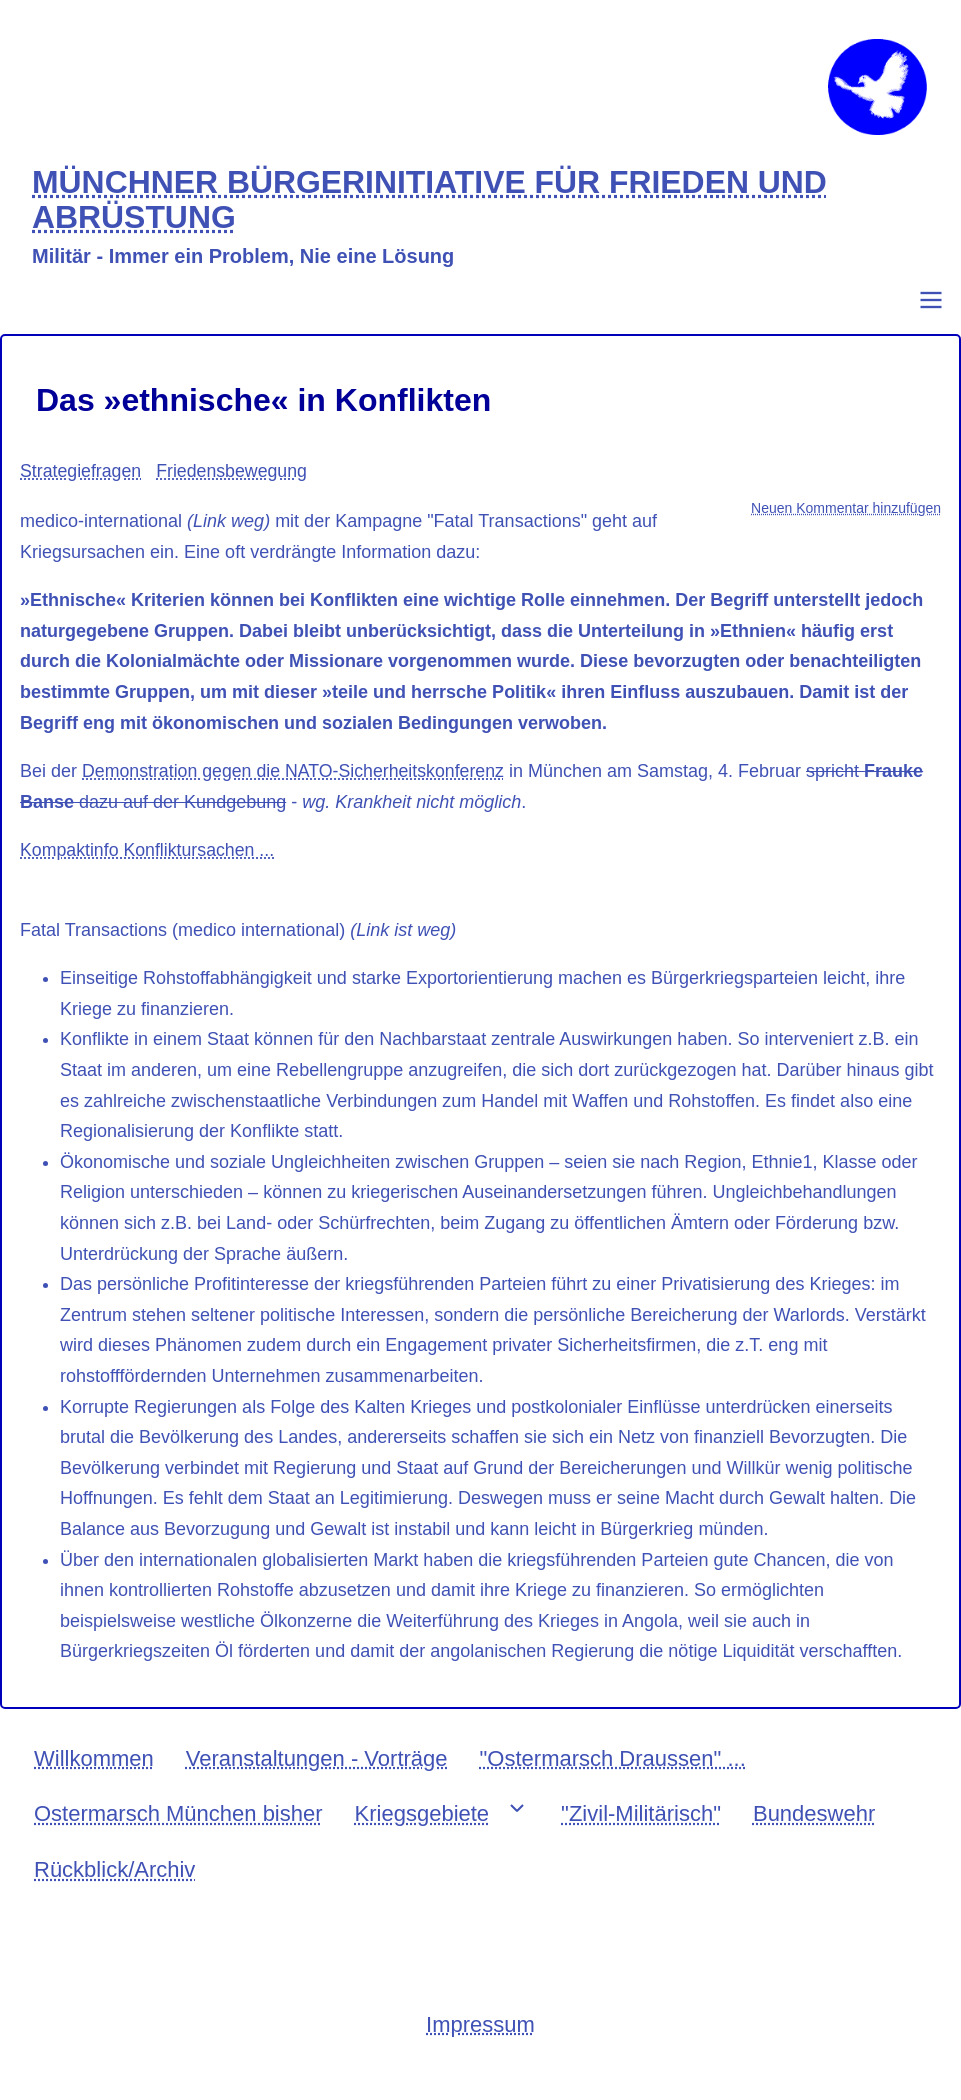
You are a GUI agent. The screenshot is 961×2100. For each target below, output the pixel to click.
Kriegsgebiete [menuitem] (422, 1826)
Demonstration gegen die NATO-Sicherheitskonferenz (296, 783)
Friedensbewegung (234, 484)
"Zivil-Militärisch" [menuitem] (641, 1826)
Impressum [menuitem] (480, 2036)
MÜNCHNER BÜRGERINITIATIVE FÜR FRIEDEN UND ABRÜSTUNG (435, 212)
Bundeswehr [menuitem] (814, 1826)
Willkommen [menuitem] (94, 1770)
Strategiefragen (81, 484)
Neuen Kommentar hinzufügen (846, 520)
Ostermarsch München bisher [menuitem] (178, 1826)
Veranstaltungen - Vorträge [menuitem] (317, 1770)
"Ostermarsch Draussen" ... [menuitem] (613, 1770)
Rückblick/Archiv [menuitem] (114, 1881)
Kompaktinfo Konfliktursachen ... (149, 863)
